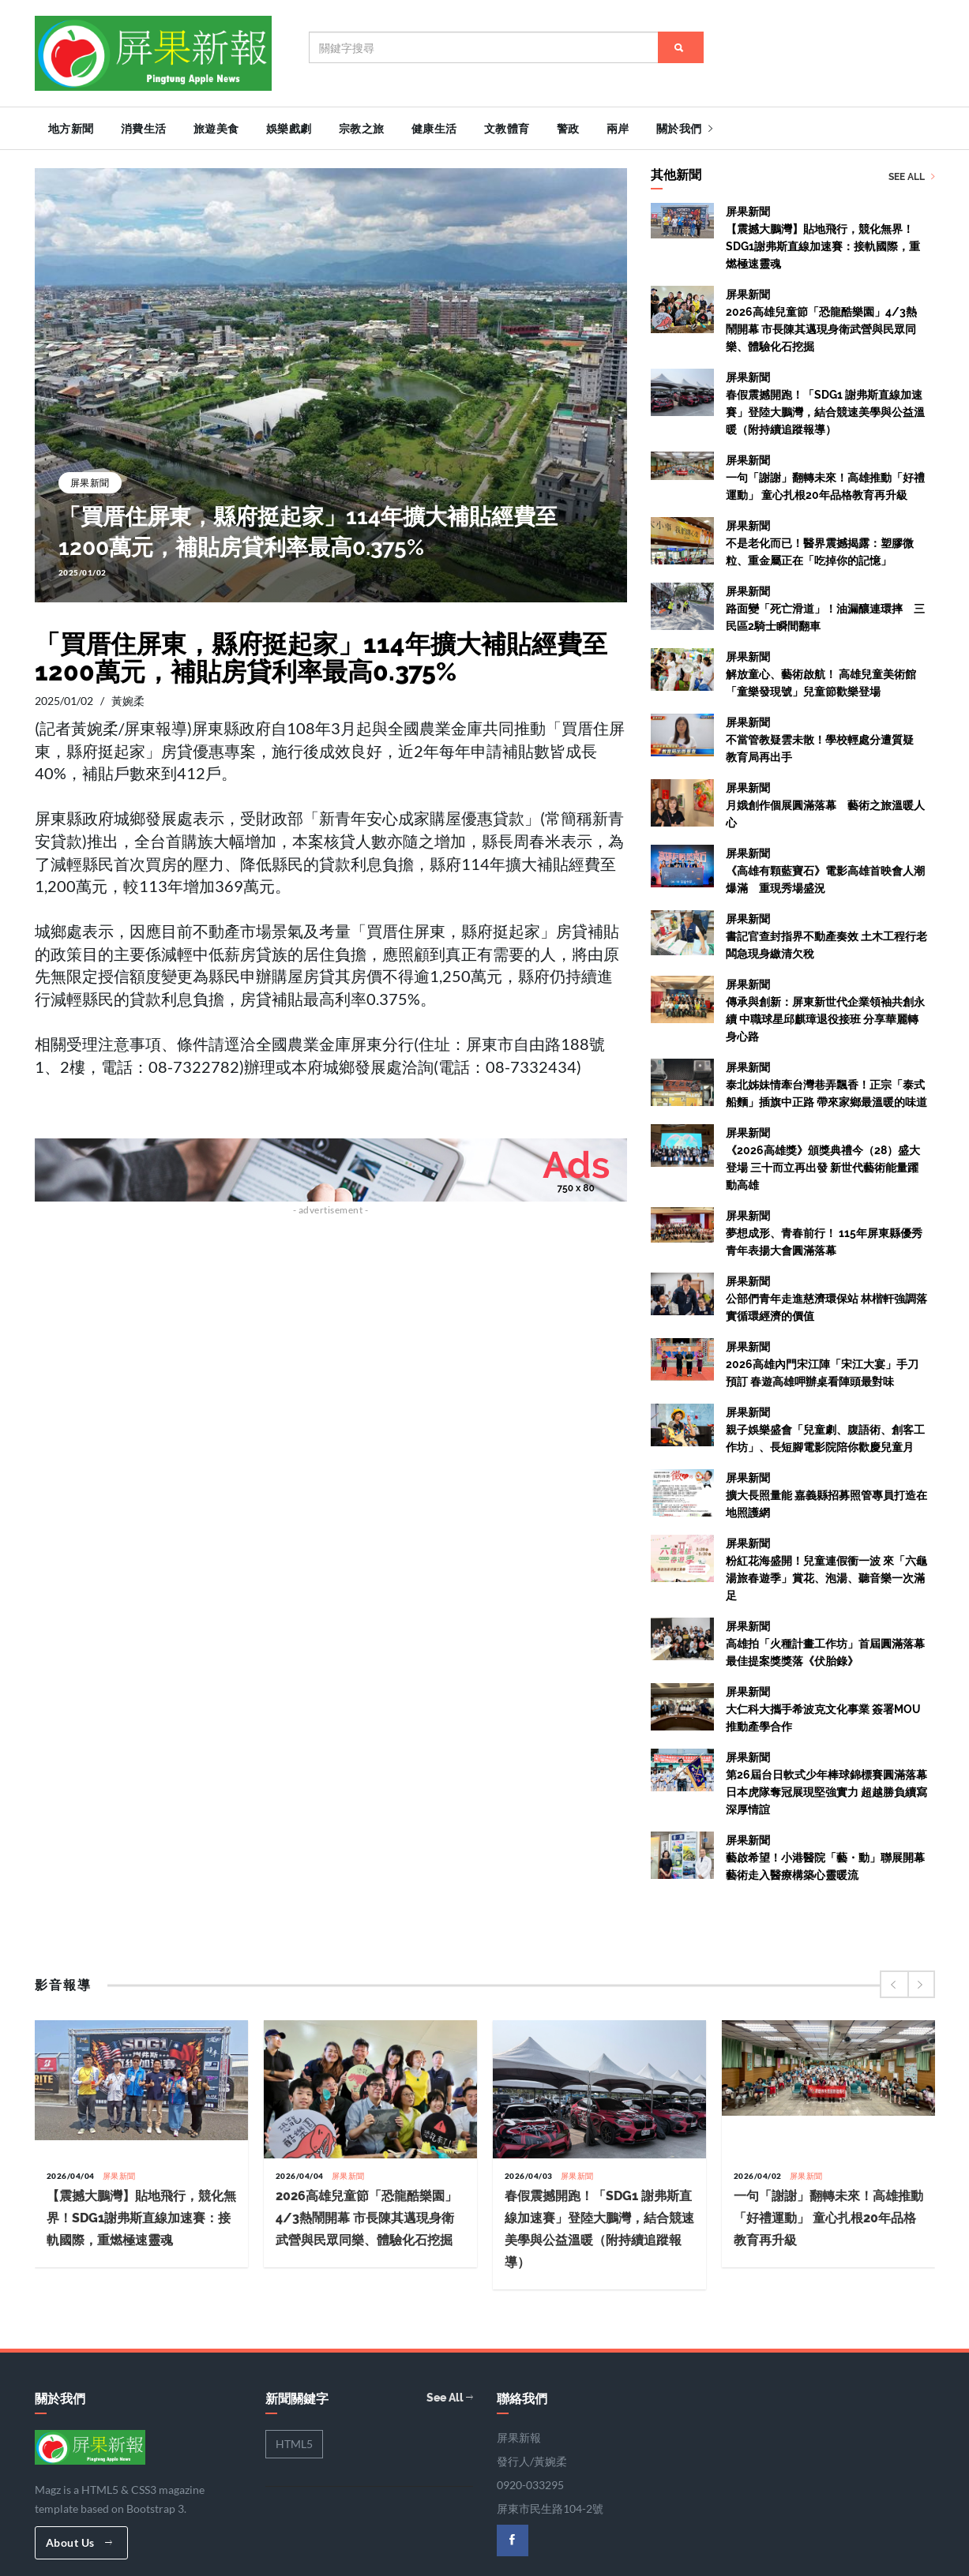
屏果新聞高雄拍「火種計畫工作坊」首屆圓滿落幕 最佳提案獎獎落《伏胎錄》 (831, 1642)
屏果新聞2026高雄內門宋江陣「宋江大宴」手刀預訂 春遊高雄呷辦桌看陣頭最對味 (822, 1362)
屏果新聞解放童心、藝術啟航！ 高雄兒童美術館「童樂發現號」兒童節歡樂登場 (821, 672)
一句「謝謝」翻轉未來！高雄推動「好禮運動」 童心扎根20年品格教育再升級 (828, 2215)
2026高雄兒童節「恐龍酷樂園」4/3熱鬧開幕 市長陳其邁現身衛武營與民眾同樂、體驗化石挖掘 (366, 2215)
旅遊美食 (216, 128)
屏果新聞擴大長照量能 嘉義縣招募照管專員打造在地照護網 (826, 1493)
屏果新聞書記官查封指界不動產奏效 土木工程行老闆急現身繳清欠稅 (826, 934)
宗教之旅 (362, 128)
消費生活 (144, 128)
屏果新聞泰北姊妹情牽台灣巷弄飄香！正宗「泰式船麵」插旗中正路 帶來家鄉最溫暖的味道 (826, 1083)
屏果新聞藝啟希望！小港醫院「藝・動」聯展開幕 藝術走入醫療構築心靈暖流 (825, 1856)
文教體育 (507, 128)
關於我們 (684, 128)
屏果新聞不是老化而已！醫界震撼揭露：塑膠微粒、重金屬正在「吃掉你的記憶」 (820, 541)
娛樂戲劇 (289, 128)
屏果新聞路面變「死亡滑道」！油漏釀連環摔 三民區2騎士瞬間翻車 (825, 607)
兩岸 (618, 128)
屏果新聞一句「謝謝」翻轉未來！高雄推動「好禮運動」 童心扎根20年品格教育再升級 (825, 476)
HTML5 (294, 2441)
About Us (79, 2540)
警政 (568, 128)
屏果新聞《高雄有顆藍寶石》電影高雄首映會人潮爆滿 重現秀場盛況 (825, 869)
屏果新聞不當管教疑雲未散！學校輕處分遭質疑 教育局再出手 (825, 738)
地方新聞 (71, 128)
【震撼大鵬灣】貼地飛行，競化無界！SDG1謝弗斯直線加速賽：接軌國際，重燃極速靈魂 (141, 2215)
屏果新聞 (90, 480)
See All (911, 175)
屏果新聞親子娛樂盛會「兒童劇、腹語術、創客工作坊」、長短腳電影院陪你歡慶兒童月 (825, 1428)
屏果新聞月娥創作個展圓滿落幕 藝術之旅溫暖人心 (825, 803)
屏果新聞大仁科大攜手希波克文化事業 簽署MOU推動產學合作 (823, 1707)
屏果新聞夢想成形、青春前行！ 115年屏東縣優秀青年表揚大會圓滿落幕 (824, 1231)
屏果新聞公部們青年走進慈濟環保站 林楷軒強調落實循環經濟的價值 (826, 1297)
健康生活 (434, 128)
